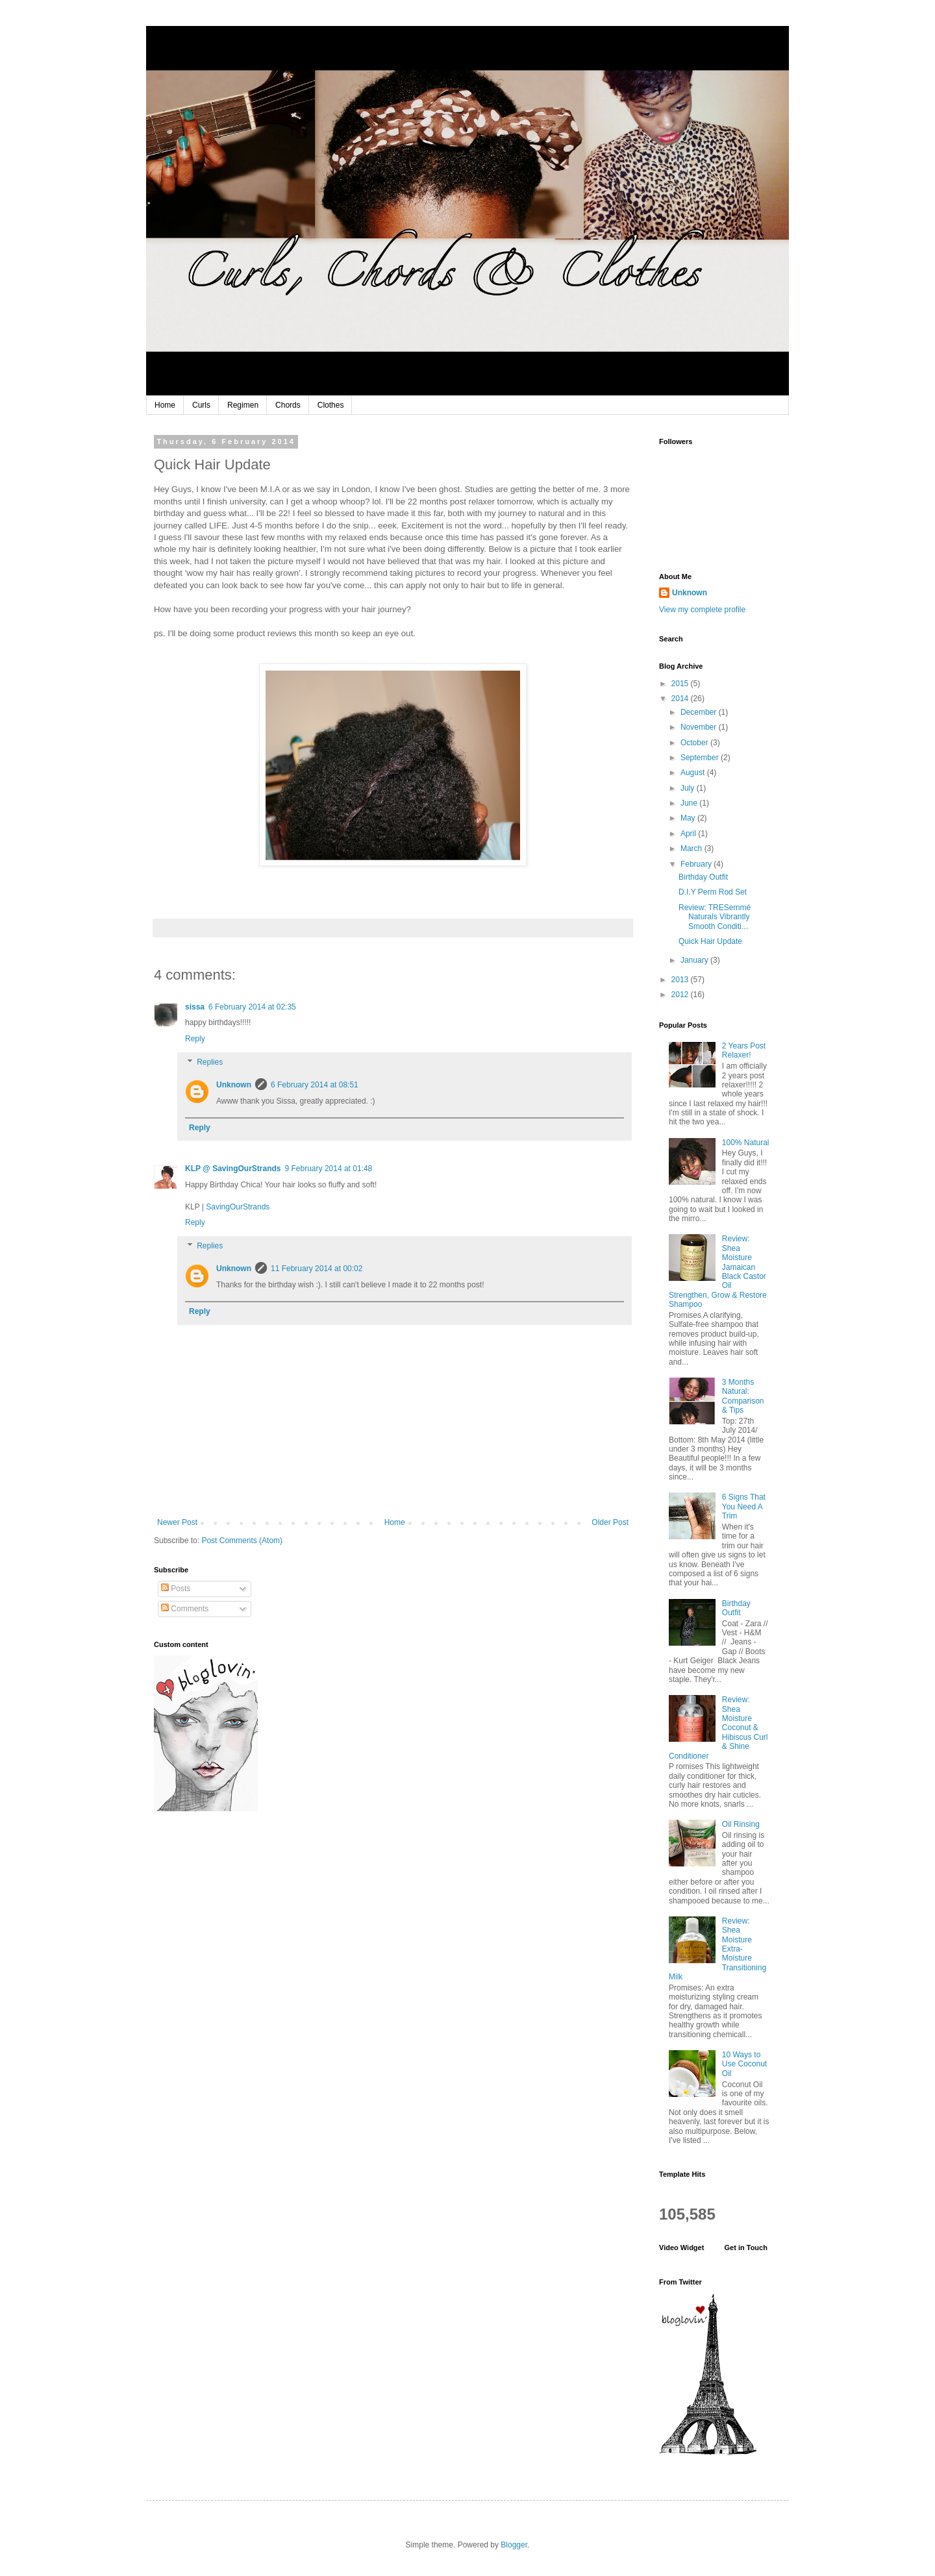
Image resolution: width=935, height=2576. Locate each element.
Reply (195, 1038)
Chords (288, 405)
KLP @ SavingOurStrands (233, 1168)
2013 (681, 979)
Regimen (242, 405)
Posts (175, 1588)
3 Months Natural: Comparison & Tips (743, 1396)
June (689, 803)
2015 (681, 683)
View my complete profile (702, 609)
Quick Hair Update (710, 941)
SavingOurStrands (237, 1206)
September (700, 757)
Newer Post (177, 1522)
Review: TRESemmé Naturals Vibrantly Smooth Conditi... (715, 917)
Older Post (610, 1522)
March (692, 848)
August (693, 772)
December (699, 712)
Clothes (331, 405)
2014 (681, 698)
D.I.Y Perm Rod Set (713, 892)
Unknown (233, 1084)
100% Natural (745, 1142)
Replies (210, 1062)
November (699, 727)
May (688, 818)
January (695, 960)
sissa (195, 1006)
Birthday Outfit (703, 877)
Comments (184, 1608)
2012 (681, 994)
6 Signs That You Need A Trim (744, 1506)
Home (165, 405)
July (688, 788)
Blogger (514, 2544)
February (697, 864)
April (689, 833)
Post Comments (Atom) (241, 1540)
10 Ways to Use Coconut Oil (744, 2064)
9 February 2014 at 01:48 (329, 1168)
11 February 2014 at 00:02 (316, 1268)
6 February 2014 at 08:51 (314, 1084)
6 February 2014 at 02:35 (252, 1006)
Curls (201, 405)
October (695, 742)
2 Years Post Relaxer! (744, 1050)
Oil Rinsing (741, 1824)
